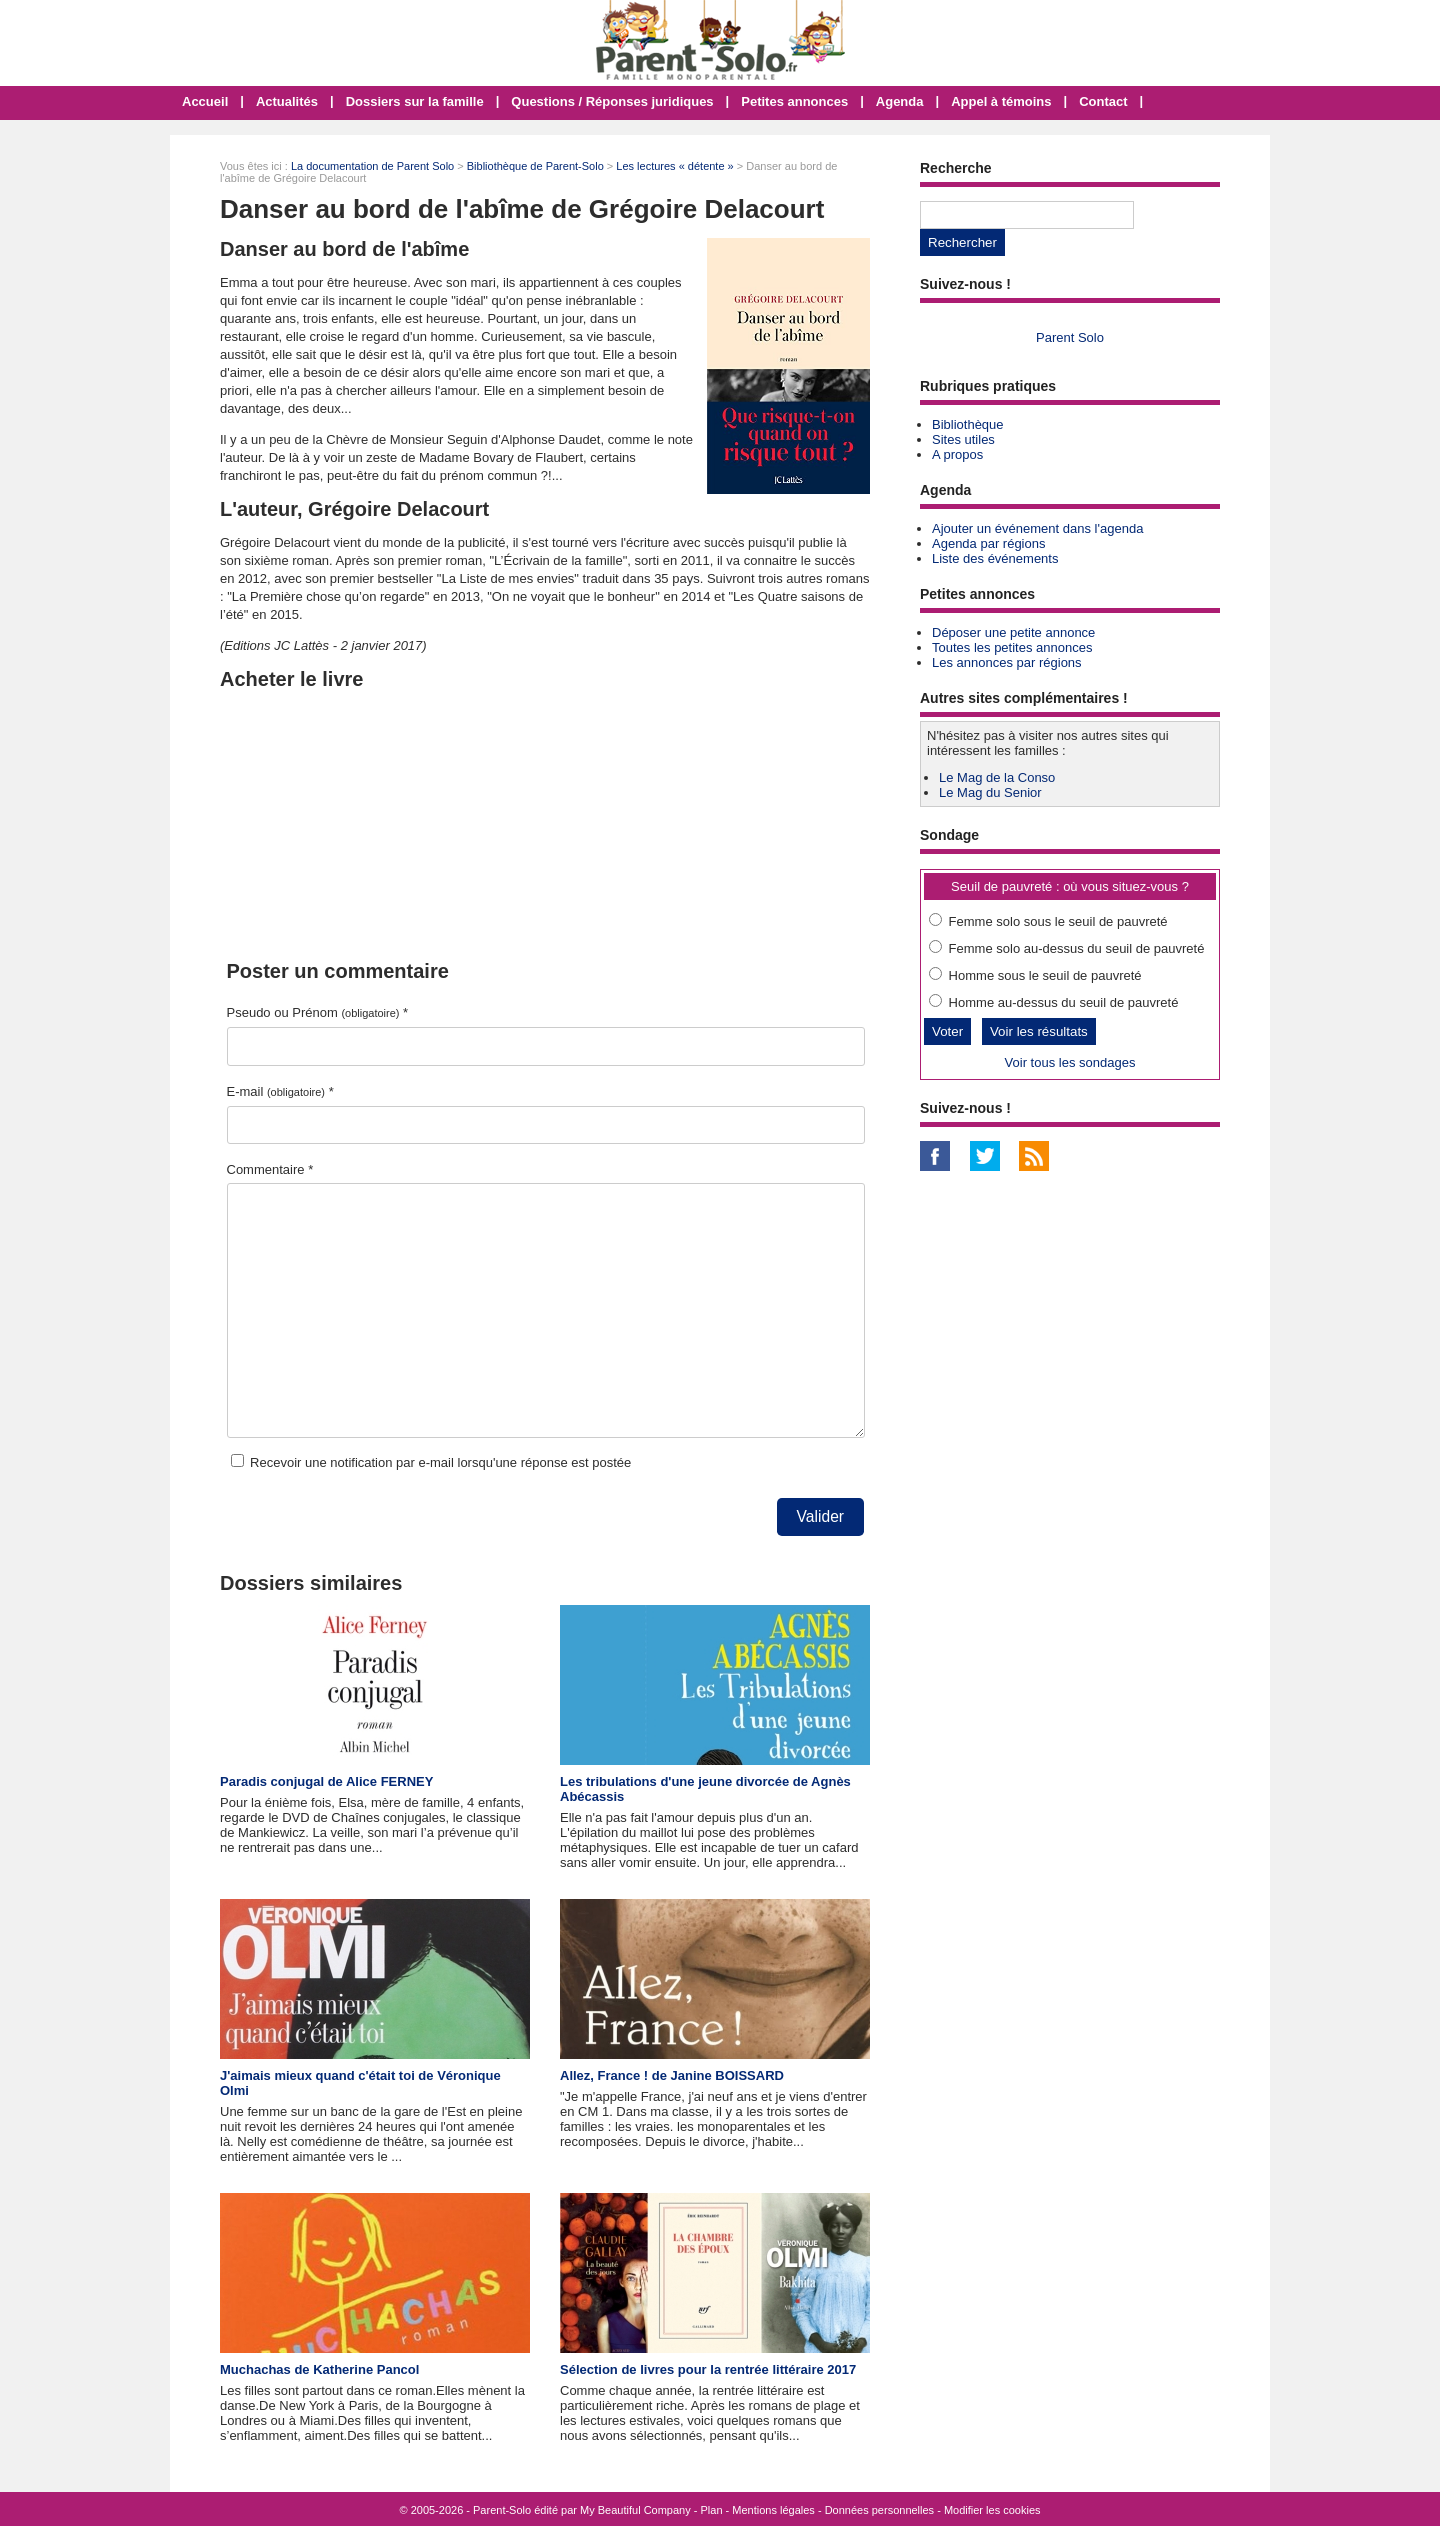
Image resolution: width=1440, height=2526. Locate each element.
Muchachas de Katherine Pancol (319, 2369)
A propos (957, 454)
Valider (820, 1516)
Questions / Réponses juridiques (612, 101)
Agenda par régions (988, 543)
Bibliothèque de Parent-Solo (535, 166)
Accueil (205, 101)
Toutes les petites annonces (1012, 647)
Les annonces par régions (1007, 662)
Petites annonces (794, 101)
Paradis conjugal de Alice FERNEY (326, 1781)
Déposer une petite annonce (1013, 632)
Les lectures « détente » (674, 166)
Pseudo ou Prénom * (318, 1012)
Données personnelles (879, 2510)
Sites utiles (963, 439)
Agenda (900, 101)
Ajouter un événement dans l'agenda (1037, 528)
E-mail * (280, 1091)
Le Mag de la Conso (997, 777)
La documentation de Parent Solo (372, 166)
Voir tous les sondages (1070, 1062)
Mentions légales (773, 2510)
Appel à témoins (1001, 101)
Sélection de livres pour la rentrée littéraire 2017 (708, 2369)
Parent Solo (1070, 337)
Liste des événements (995, 558)
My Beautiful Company (635, 2510)
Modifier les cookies (992, 2510)
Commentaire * (270, 1169)
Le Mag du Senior (990, 792)
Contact (1103, 101)
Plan (712, 2510)
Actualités (287, 101)
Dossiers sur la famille (415, 101)
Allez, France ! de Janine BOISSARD (672, 2075)
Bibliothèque (968, 424)
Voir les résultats (1039, 1031)
